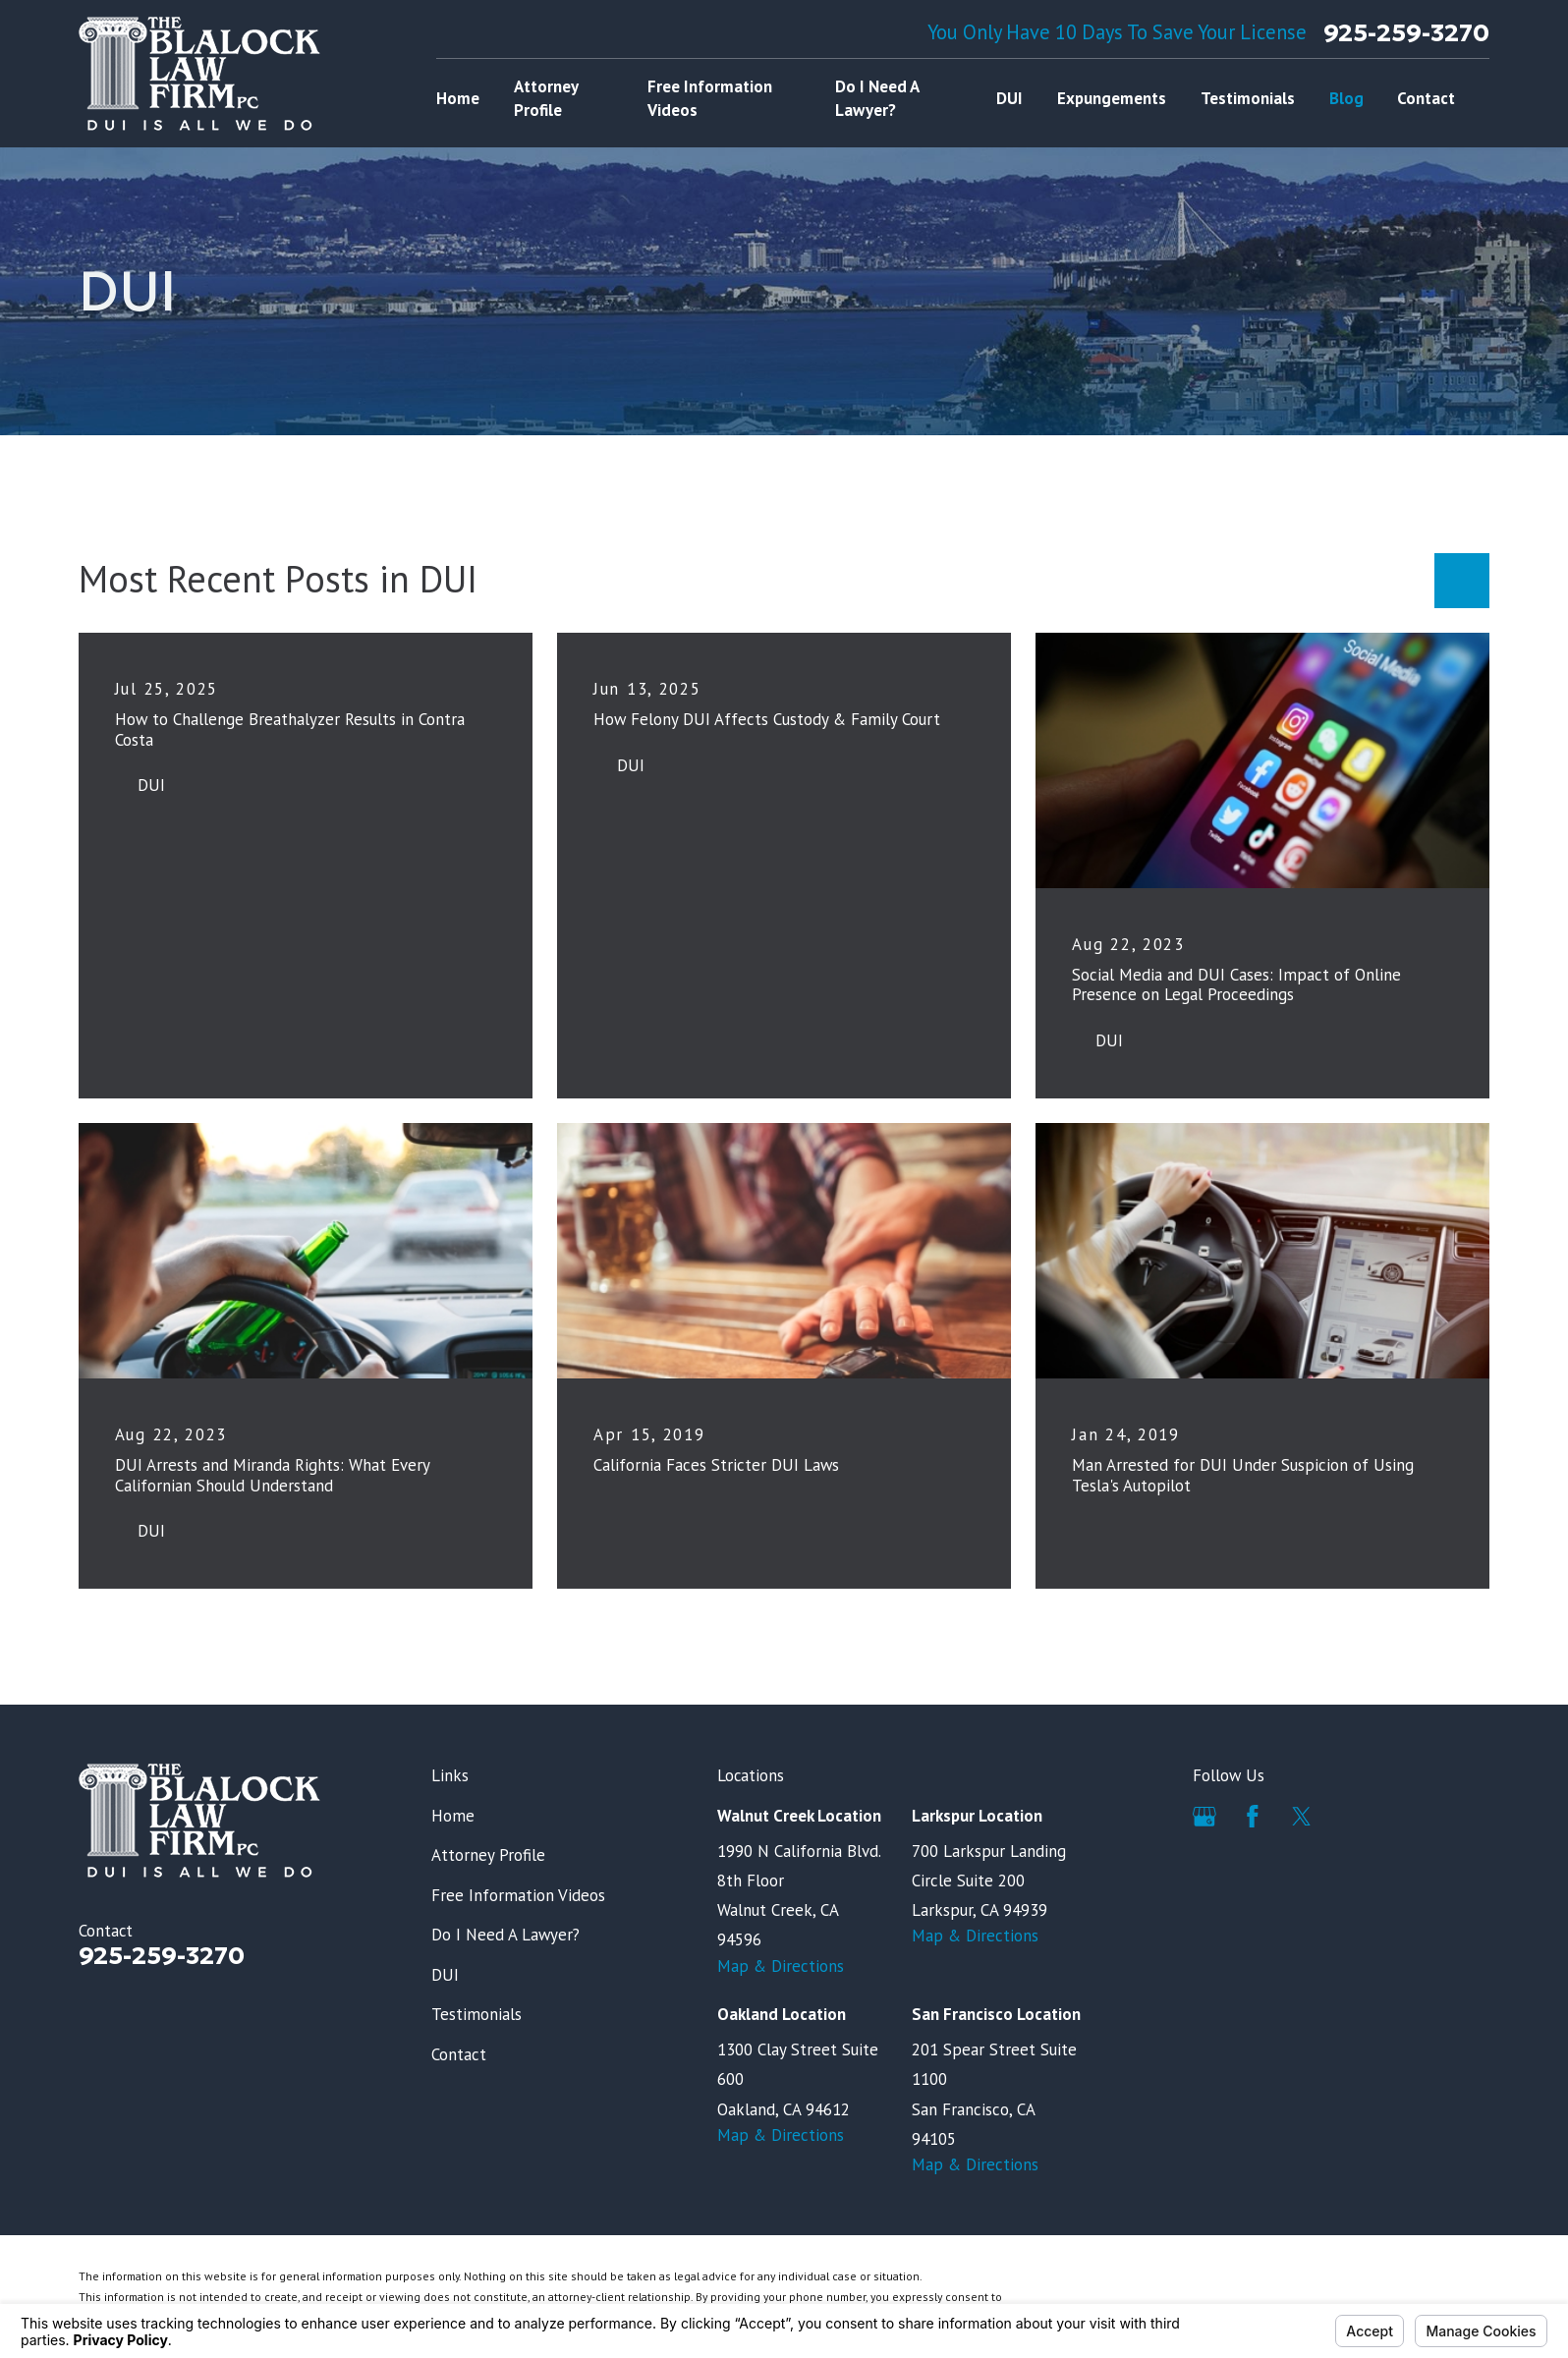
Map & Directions (780, 1966)
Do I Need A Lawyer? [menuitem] (877, 98)
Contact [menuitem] (1426, 98)
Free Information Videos (518, 1895)
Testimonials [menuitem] (1248, 98)
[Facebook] (1252, 1816)
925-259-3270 (1406, 33)
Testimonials (476, 2014)
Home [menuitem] (457, 98)
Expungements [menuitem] (1111, 98)
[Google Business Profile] (1204, 1816)
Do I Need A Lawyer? (505, 1934)
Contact (458, 2054)
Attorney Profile (488, 1855)
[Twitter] (1302, 1816)
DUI (445, 1975)
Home (453, 1815)
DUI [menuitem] (1009, 98)
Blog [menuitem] (1346, 98)
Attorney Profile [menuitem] (546, 98)
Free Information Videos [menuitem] (709, 98)
